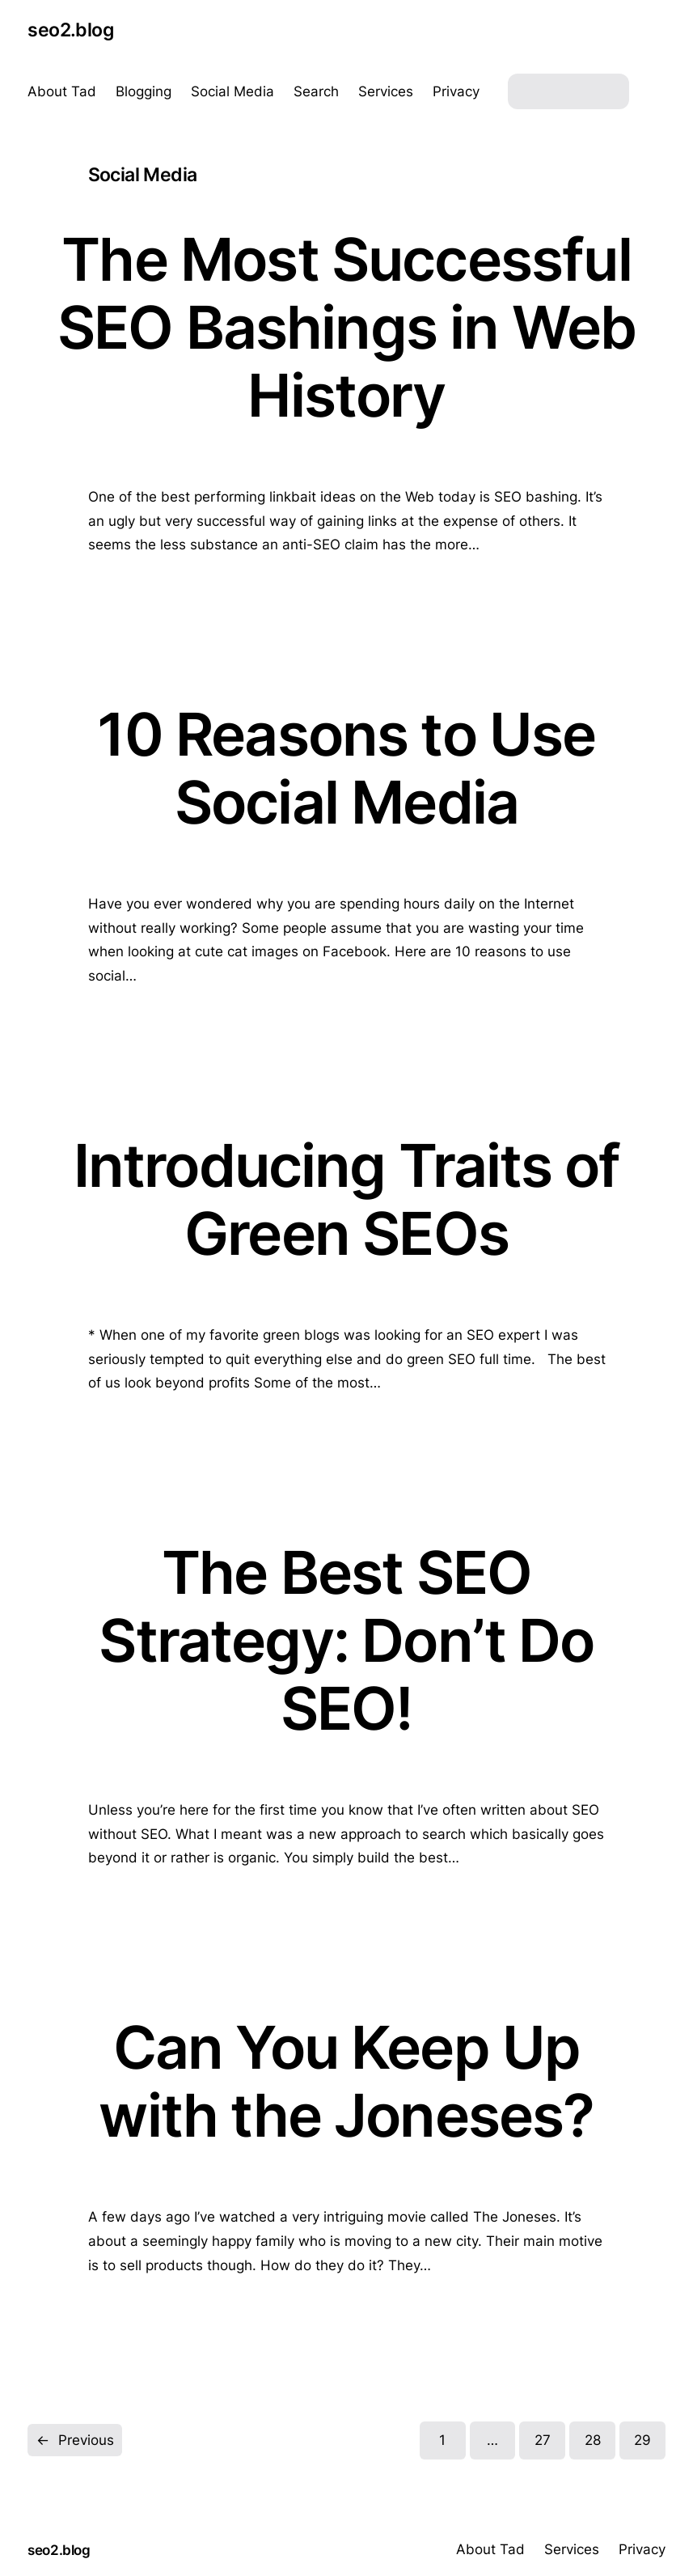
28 (593, 2440)
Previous (75, 2440)
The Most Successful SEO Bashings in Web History (346, 327)
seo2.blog (70, 30)
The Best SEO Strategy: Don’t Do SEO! (346, 1640)
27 (543, 2440)
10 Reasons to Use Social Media (346, 769)
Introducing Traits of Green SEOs (347, 1200)
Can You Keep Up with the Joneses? (346, 2082)
